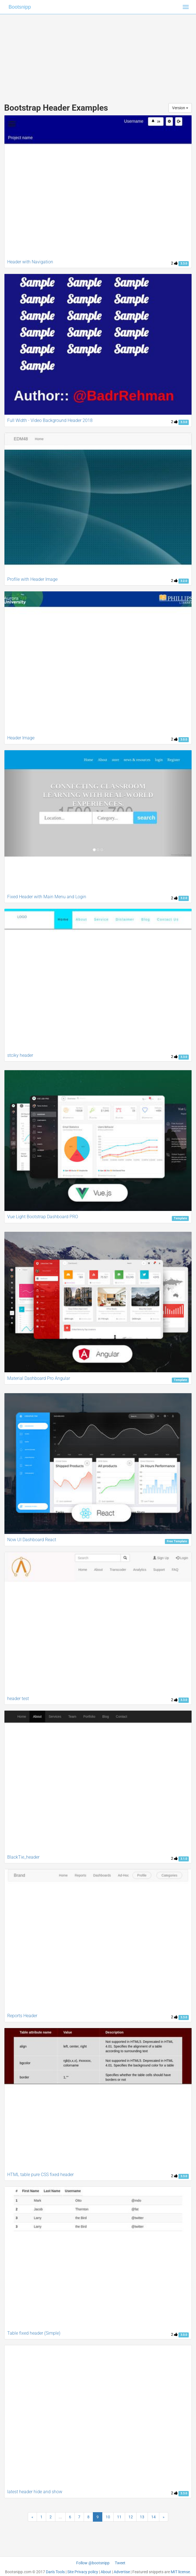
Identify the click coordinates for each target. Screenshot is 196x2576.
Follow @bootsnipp (93, 2563)
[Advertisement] (98, 53)
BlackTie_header (23, 1857)
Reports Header (22, 2015)
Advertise (122, 2572)
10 (108, 2517)
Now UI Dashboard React (31, 1539)
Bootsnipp (20, 7)
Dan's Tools (55, 2572)
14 (153, 2517)
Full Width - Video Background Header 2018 (50, 420)
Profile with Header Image (32, 579)
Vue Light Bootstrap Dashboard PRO (42, 1216)
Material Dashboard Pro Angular (38, 1378)
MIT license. (181, 2572)
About (106, 2572)
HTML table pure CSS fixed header (40, 2174)
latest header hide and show (34, 2491)
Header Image (20, 737)
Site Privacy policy (82, 2572)
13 (142, 2517)
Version (180, 108)
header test (18, 1698)
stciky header (20, 1055)
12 (130, 2517)
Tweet (120, 2563)
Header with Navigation (30, 261)
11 (119, 2517)
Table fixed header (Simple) (33, 2333)
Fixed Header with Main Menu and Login (46, 896)
